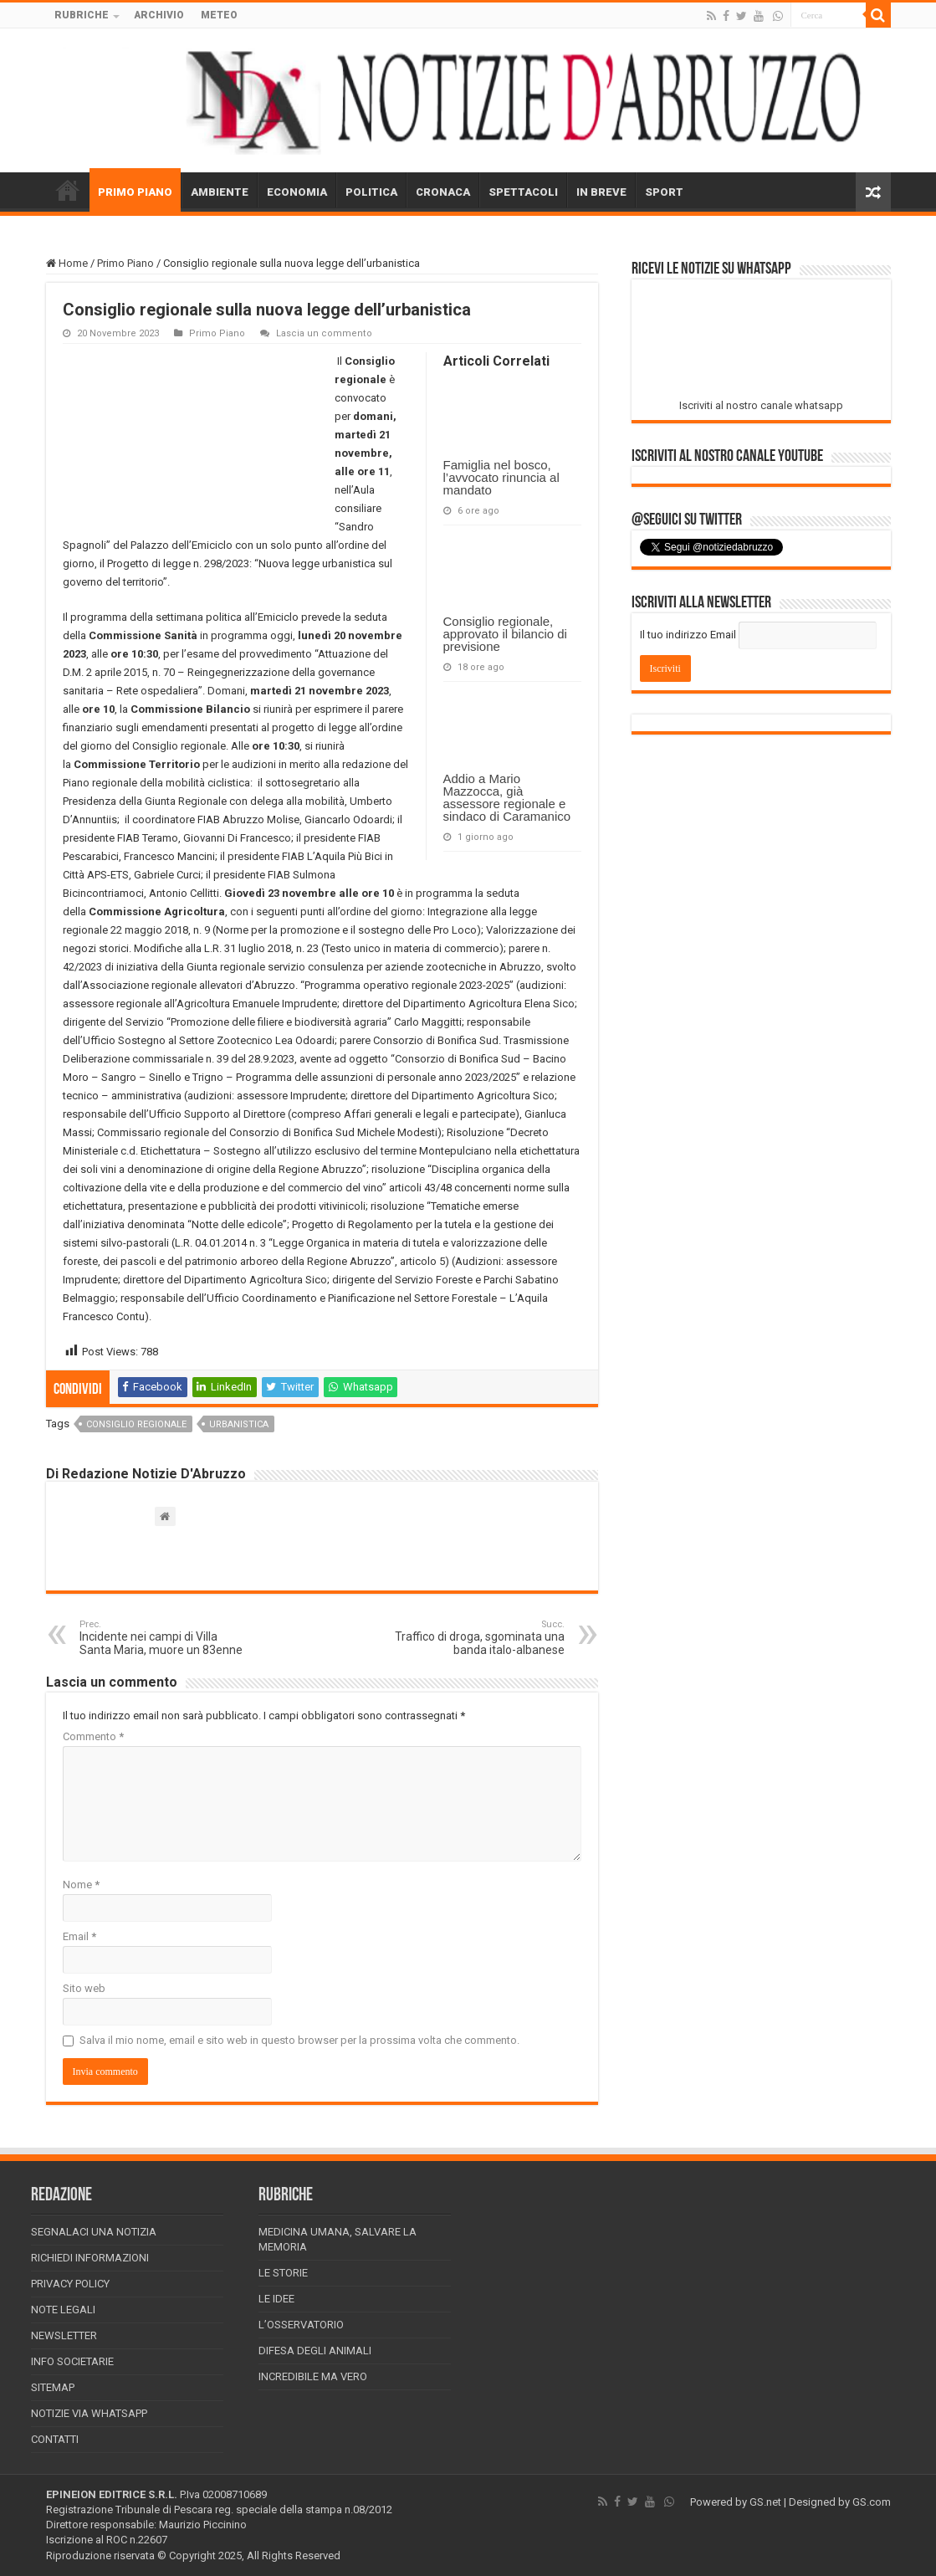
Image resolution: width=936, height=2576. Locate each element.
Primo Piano (125, 263)
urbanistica (239, 1424)
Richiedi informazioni (90, 2257)
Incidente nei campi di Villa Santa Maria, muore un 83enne (165, 1638)
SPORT (664, 192)
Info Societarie (72, 2361)
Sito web (84, 1988)
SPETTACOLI (523, 192)
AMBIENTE (219, 192)
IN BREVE (601, 192)
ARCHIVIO (159, 15)
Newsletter (64, 2335)
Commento (93, 1736)
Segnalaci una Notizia (93, 2231)
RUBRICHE (81, 15)
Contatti (55, 2439)
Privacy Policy (70, 2283)
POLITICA (371, 192)
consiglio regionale (136, 1424)
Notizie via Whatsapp (89, 2413)
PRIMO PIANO (135, 192)
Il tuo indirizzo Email (688, 634)
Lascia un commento (324, 333)
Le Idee (276, 2298)
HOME (68, 189)
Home (67, 263)
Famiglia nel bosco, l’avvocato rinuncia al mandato (501, 477)
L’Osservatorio (301, 2324)
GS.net (765, 2502)
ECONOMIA (297, 192)
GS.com (871, 2502)
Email (79, 1936)
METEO (219, 15)
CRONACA (443, 192)
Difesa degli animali (314, 2350)
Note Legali (63, 2309)
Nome (81, 1884)
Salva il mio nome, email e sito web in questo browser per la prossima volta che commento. (299, 2040)
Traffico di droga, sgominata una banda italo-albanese (479, 1638)
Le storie (283, 2272)
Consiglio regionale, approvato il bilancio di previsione (505, 633)
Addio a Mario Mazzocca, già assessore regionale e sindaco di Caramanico (507, 797)
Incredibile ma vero (312, 2376)
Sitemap (52, 2387)
